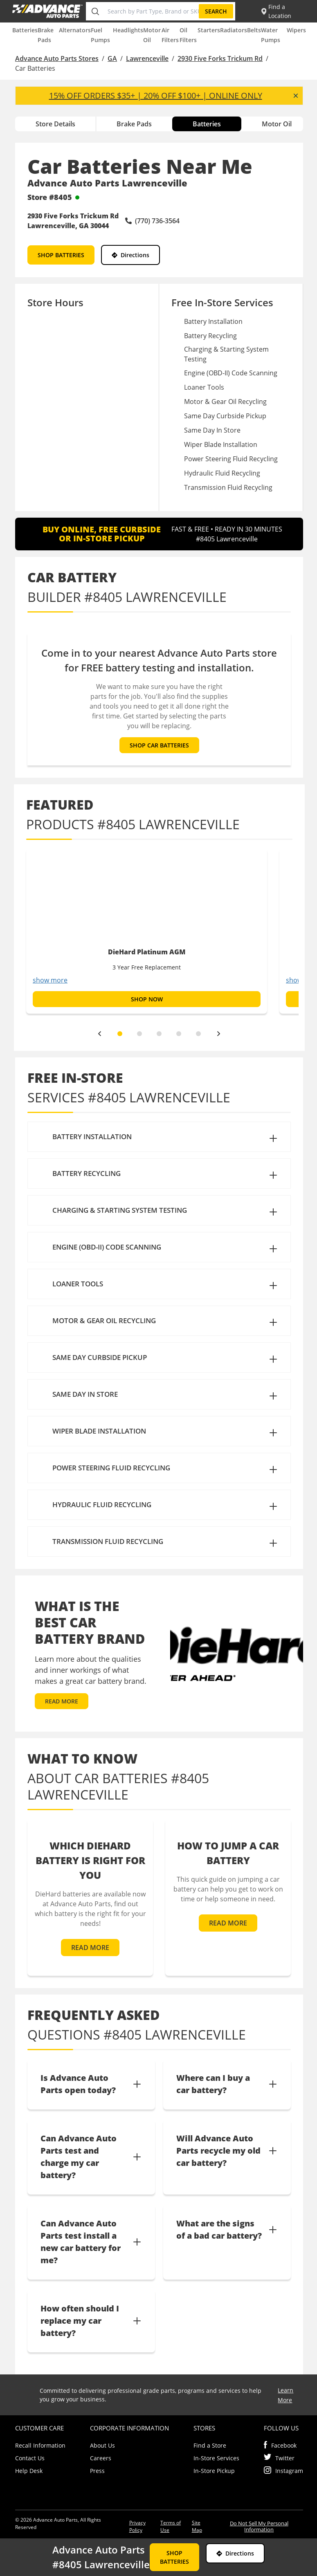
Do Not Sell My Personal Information (259, 2526)
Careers (100, 2458)
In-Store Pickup (214, 2471)
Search (216, 11)
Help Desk (29, 2471)
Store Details (55, 123)
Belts (254, 30)
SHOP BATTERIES (61, 255)
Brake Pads (134, 123)
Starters (209, 30)
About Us (102, 2445)
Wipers (296, 30)
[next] (219, 1034)
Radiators (233, 30)
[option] (146, 931)
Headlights (128, 30)
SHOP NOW (146, 999)
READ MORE (61, 1701)
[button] (159, 1137)
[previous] (99, 1034)
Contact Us (30, 2458)
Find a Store (209, 2445)
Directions (130, 255)
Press (97, 2471)
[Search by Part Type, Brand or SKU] (151, 11)
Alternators (75, 30)
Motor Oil (277, 123)
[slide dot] (119, 1033)
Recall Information (40, 2445)
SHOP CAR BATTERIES (159, 745)
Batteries (25, 30)
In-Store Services (216, 2458)
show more (50, 980)
